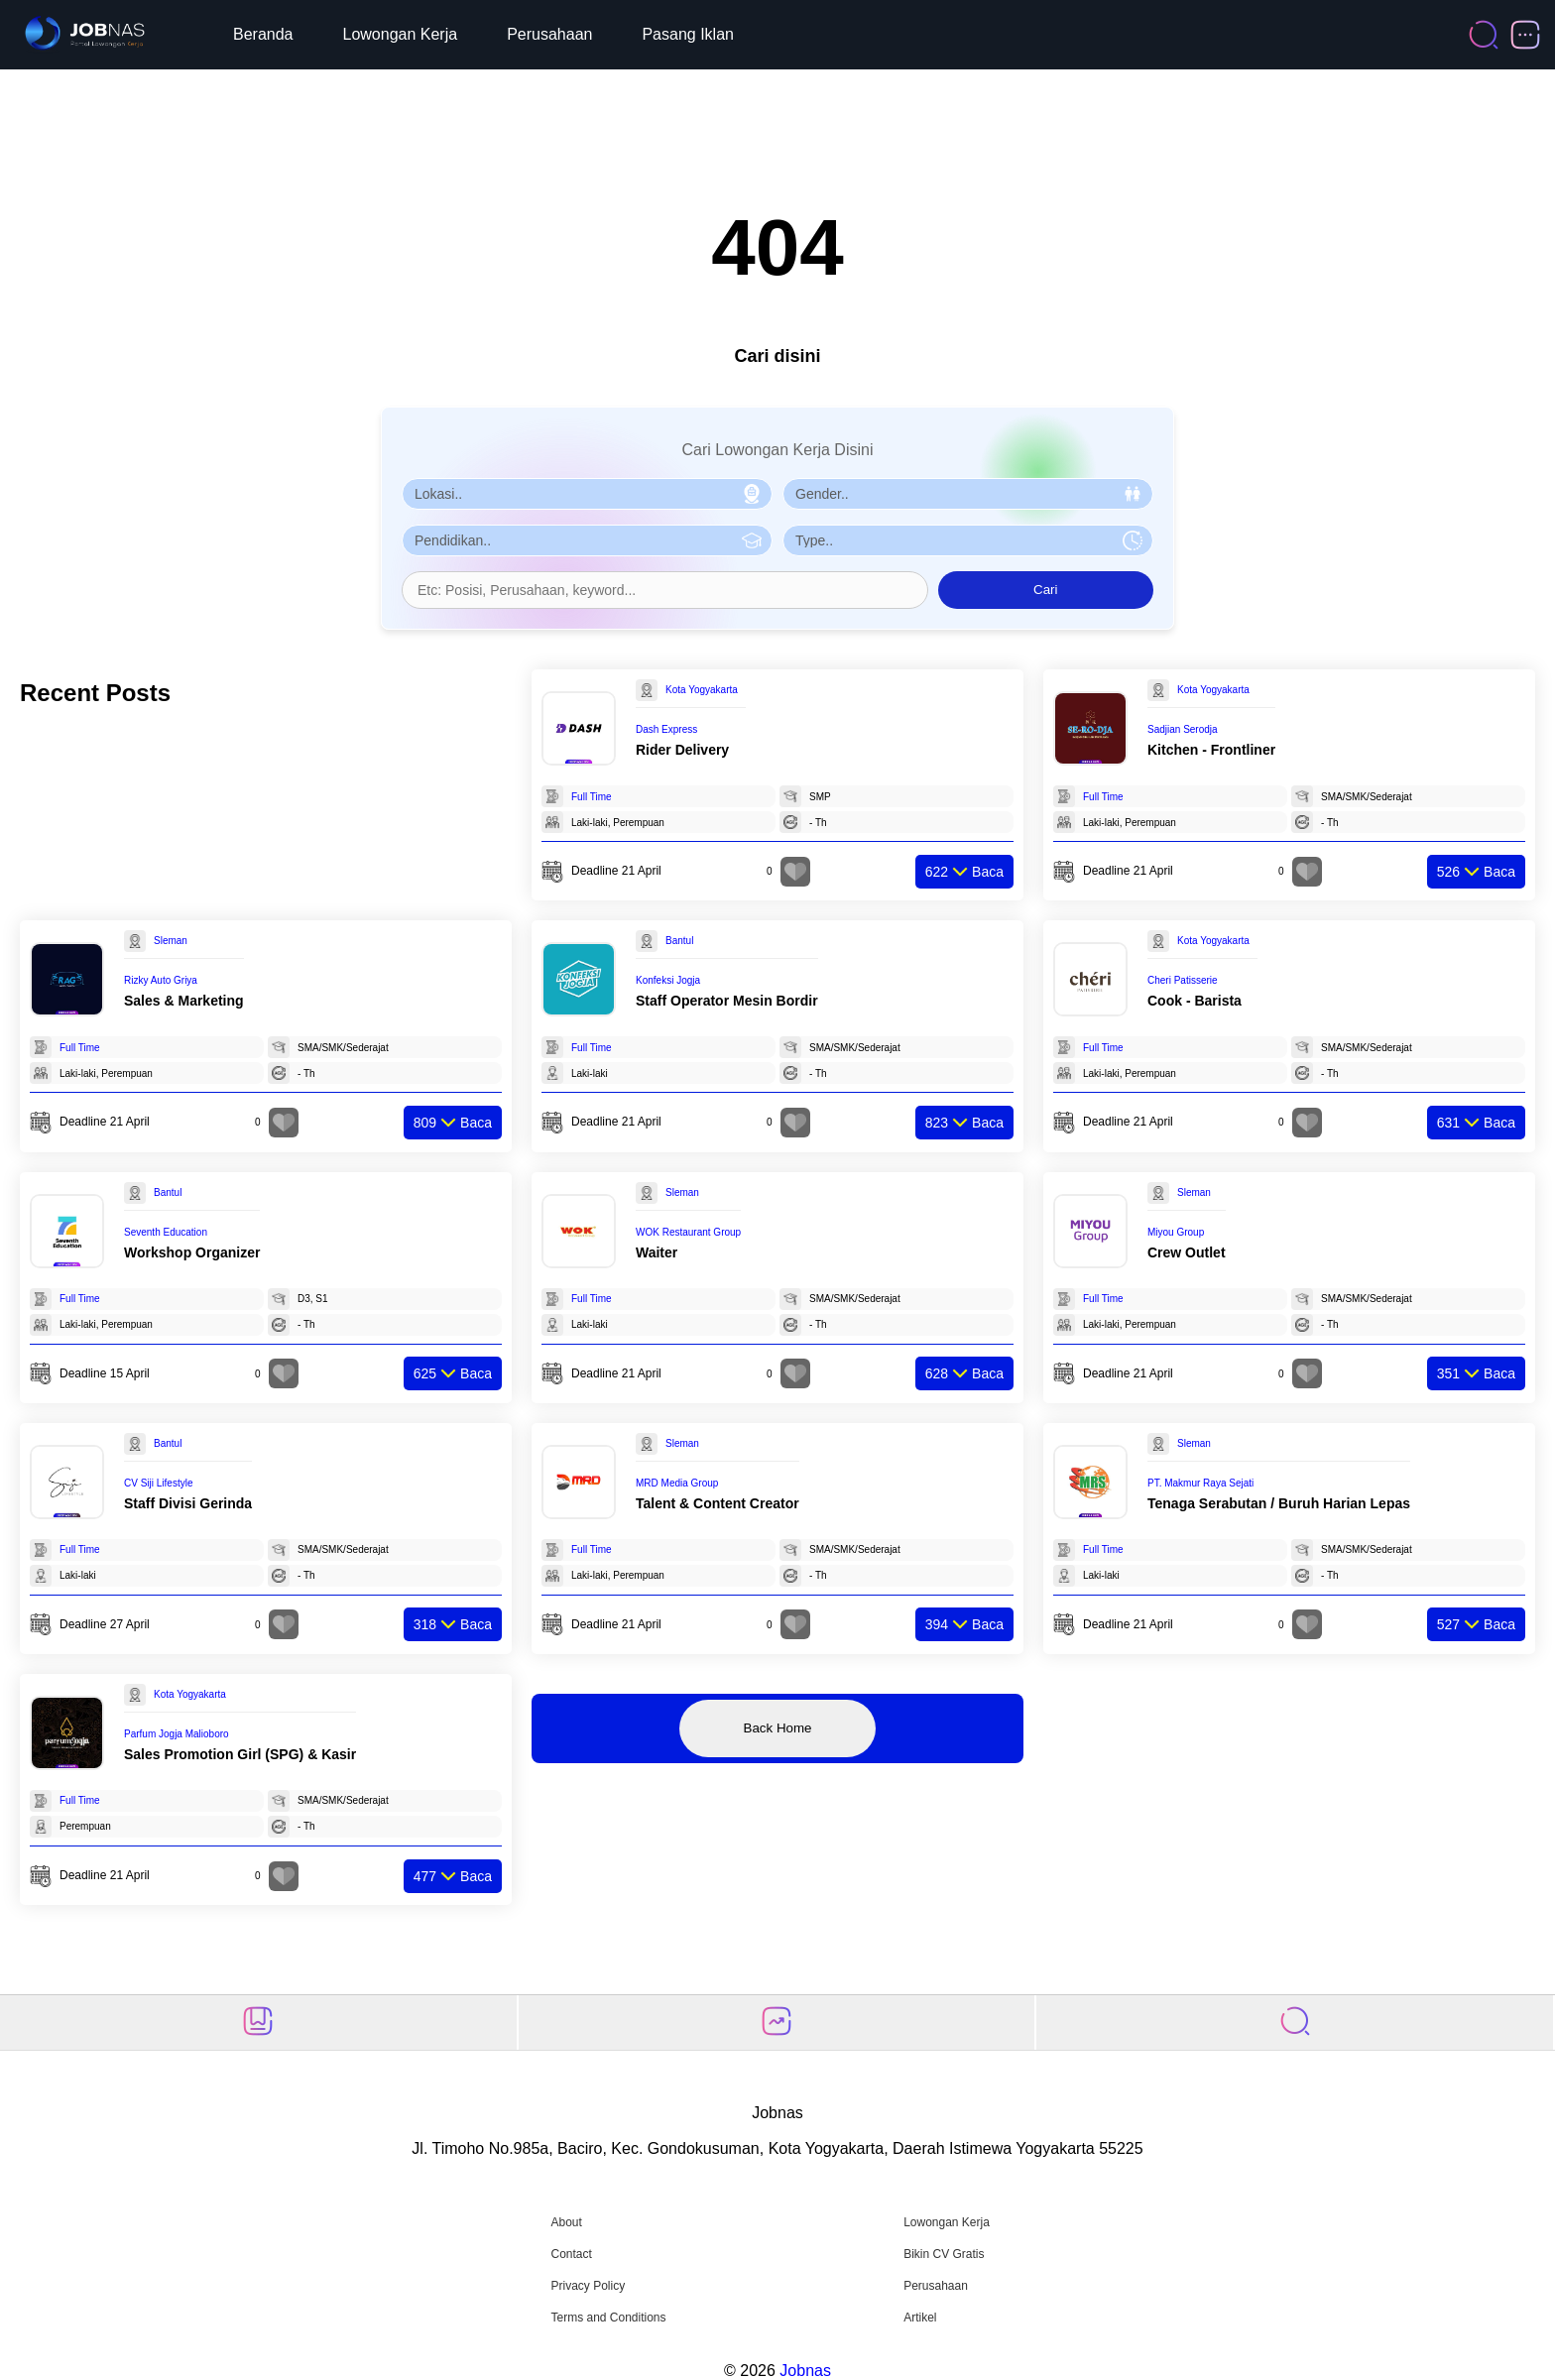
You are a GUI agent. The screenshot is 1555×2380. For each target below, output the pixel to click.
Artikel (919, 2317)
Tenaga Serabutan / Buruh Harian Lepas (1278, 1503)
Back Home (778, 1728)
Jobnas (805, 2370)
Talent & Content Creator (717, 1503)
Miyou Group (1175, 1232)
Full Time (591, 796)
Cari (1045, 589)
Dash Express (666, 729)
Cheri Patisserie (1182, 980)
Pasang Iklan (688, 34)
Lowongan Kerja (400, 34)
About (565, 2222)
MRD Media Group (677, 1483)
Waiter (656, 1252)
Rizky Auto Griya (160, 980)
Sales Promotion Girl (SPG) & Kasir (240, 1754)
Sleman (170, 940)
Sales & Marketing (184, 1001)
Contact (570, 2254)
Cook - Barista (1194, 1001)
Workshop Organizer (192, 1252)
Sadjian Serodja (1182, 729)
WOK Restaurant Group (688, 1232)
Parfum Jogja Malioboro (176, 1733)
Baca (964, 872)
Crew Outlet (1186, 1252)
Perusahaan (549, 34)
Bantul (679, 940)
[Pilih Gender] (967, 494)
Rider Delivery (682, 750)
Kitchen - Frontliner (1211, 750)
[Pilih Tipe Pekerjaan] (967, 540)
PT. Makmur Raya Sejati (1200, 1483)
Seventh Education (165, 1232)
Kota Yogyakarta (701, 689)
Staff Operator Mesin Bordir (727, 1001)
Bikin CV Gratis (943, 2254)
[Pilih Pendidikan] (587, 540)
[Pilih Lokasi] (587, 494)
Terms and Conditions (607, 2317)
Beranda (263, 34)
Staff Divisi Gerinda (188, 1503)
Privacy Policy (587, 2286)
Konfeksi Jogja (668, 980)
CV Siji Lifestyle (158, 1483)
